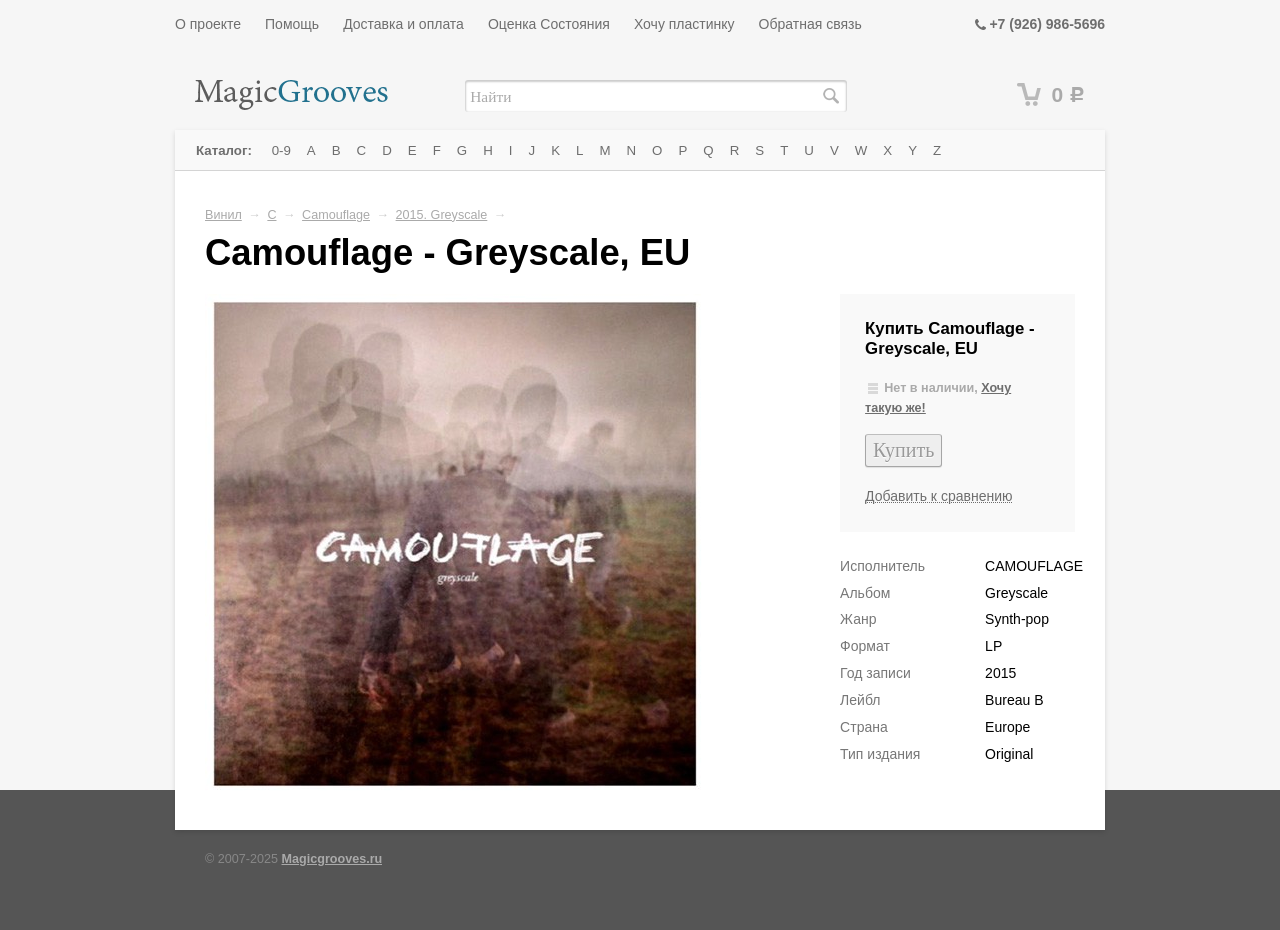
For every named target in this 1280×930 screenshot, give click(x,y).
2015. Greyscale (442, 215)
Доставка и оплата (403, 24)
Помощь (292, 24)
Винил (223, 215)
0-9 (281, 150)
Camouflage (336, 215)
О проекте (208, 24)
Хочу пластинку (684, 24)
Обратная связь (810, 24)
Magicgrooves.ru (332, 859)
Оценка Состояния (549, 24)
